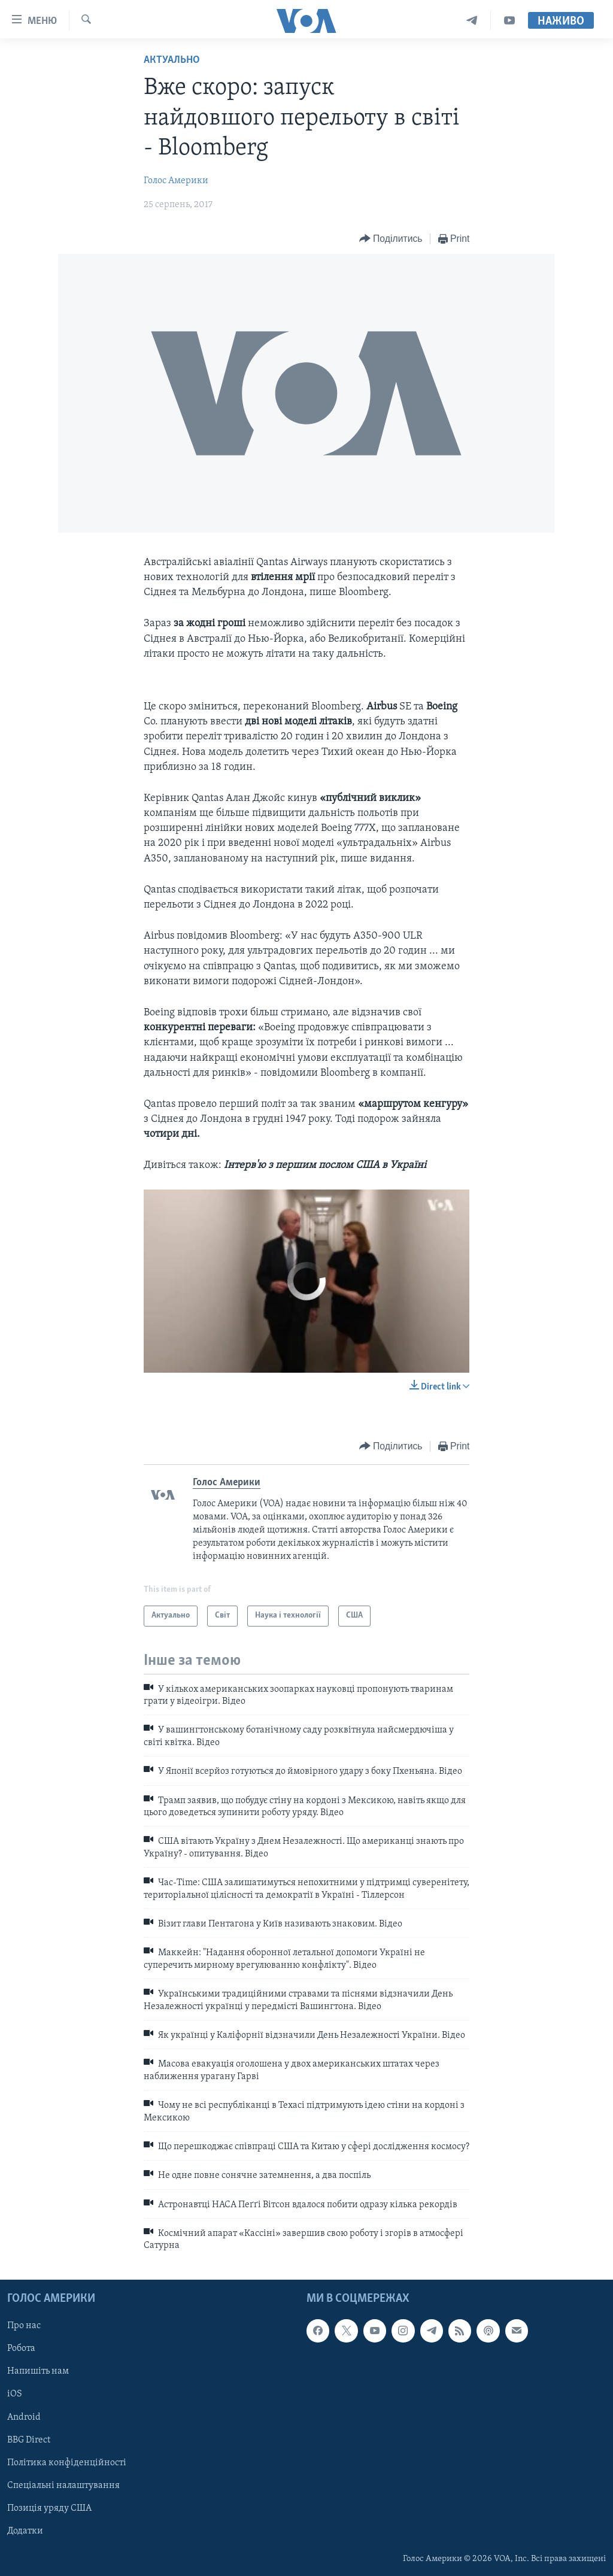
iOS (14, 2394)
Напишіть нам (38, 2371)
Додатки (25, 2531)
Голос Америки (176, 181)
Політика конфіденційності (66, 2462)
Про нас (24, 2326)
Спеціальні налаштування (63, 2485)
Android (24, 2417)
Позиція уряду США (49, 2508)
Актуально (172, 60)
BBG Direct (28, 2439)
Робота (21, 2348)
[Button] (391, 239)
